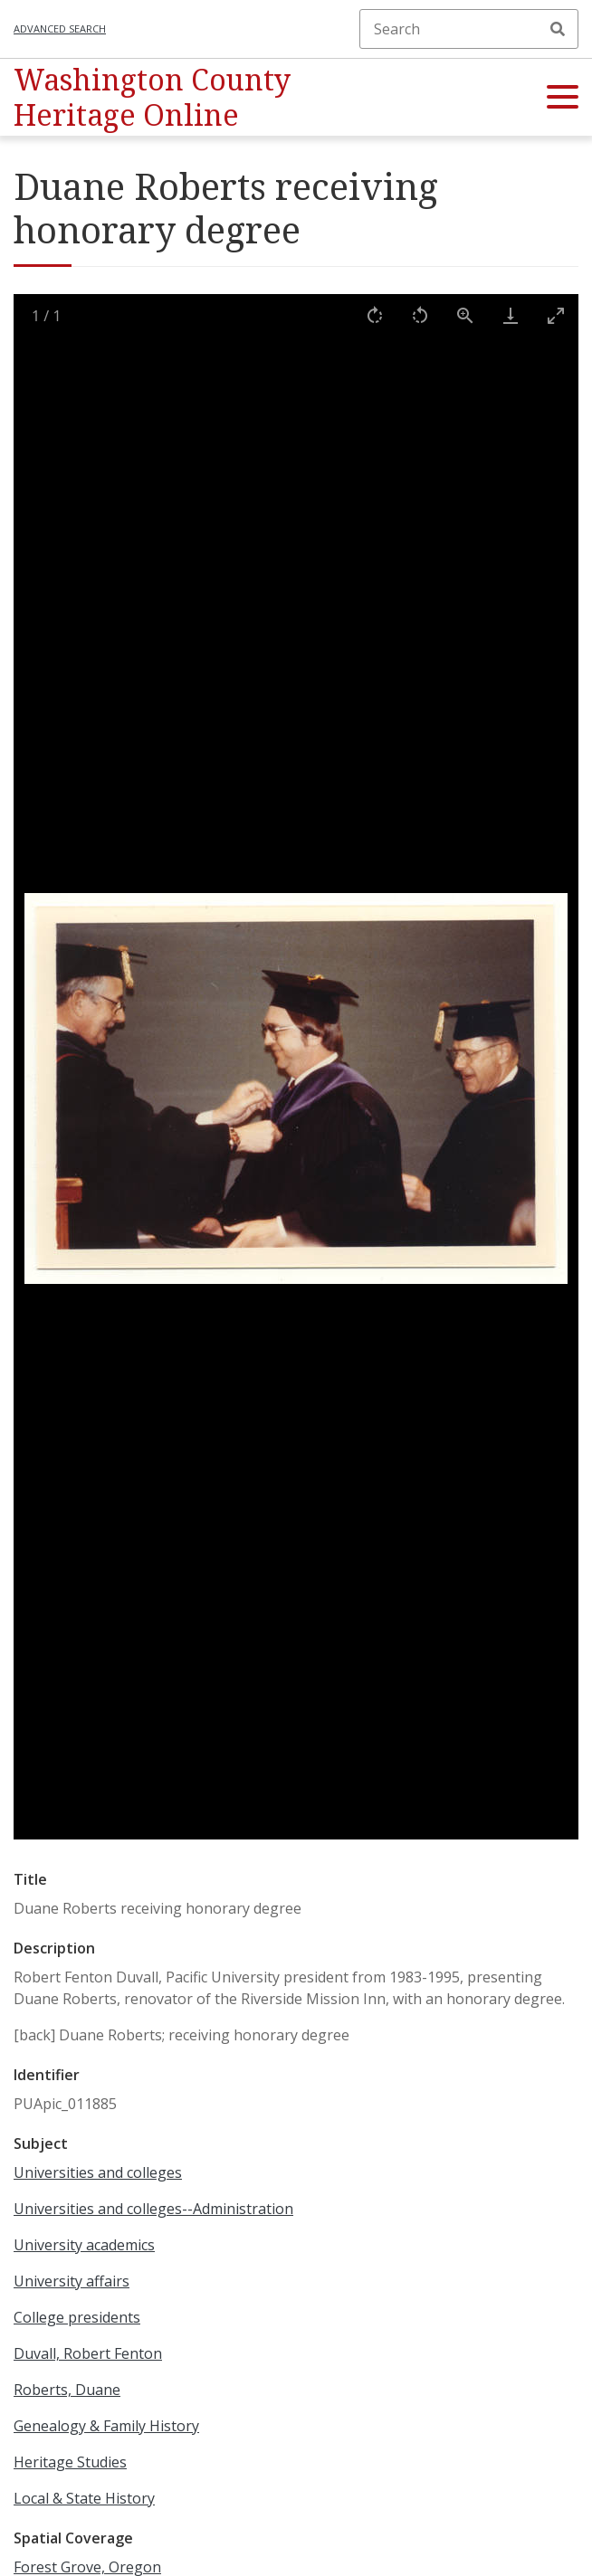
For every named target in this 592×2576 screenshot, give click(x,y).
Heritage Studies (70, 2462)
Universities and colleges (98, 2172)
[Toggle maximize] (555, 315)
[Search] (468, 29)
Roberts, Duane (67, 2390)
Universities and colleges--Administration (153, 2209)
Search (557, 29)
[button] (562, 97)
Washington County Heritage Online (152, 96)
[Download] (510, 315)
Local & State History (84, 2498)
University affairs (71, 2281)
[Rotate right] (374, 315)
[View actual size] (465, 315)
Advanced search (60, 28)
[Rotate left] (420, 315)
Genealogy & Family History (106, 2426)
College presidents (77, 2317)
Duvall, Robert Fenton (88, 2353)
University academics (84, 2245)
